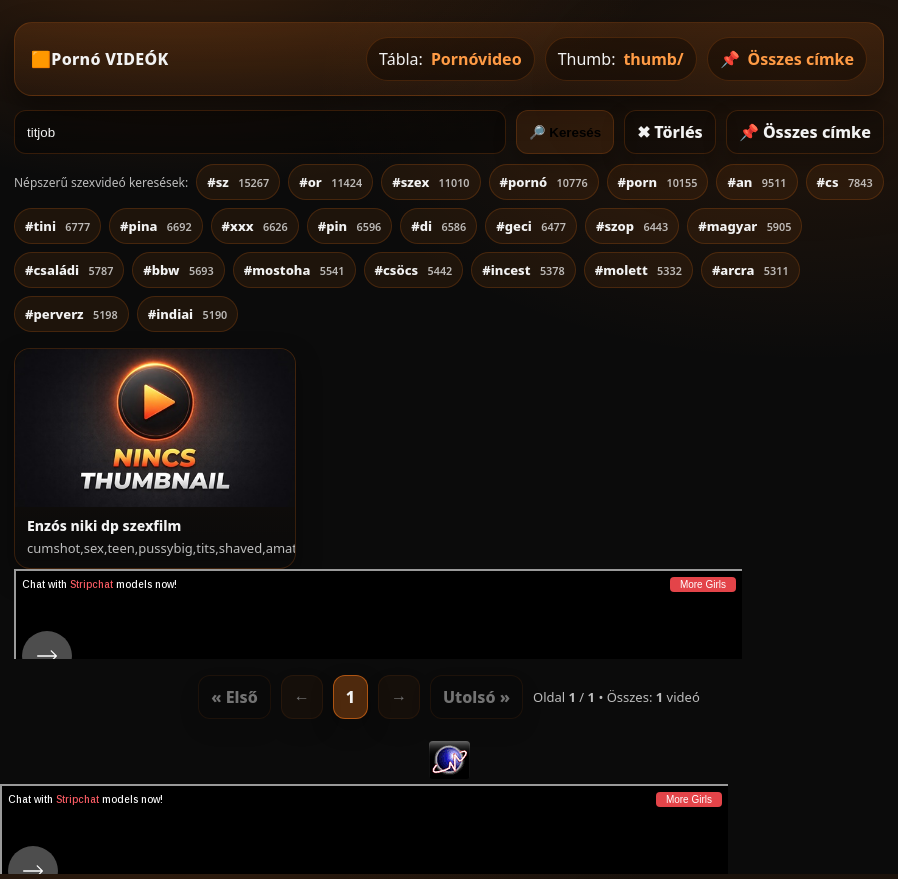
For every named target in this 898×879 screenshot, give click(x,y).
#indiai (188, 314)
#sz (238, 182)
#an (756, 182)
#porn (658, 182)
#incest (523, 270)
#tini (57, 226)
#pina (155, 226)
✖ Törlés (670, 132)
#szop (632, 226)
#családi (69, 270)
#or (330, 182)
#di (438, 226)
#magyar (744, 226)
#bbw (178, 270)
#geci (531, 226)
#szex (430, 182)
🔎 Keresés (565, 132)
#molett (638, 270)
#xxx (255, 226)
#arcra (750, 270)
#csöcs (414, 270)
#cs (845, 182)
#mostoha (294, 270)
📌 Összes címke (805, 132)
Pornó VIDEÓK (109, 59)
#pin (350, 226)
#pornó (544, 182)
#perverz (71, 314)
